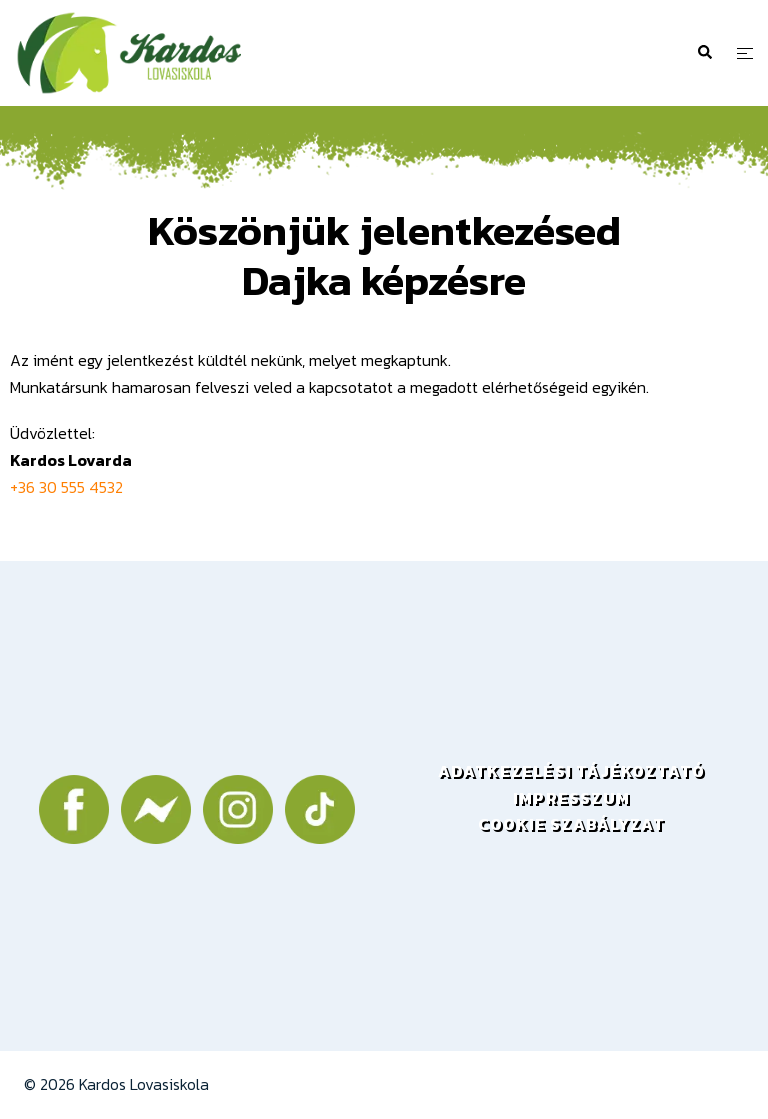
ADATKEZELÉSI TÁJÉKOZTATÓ (572, 771)
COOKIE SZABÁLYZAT (571, 824)
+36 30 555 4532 (66, 487)
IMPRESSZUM (571, 798)
